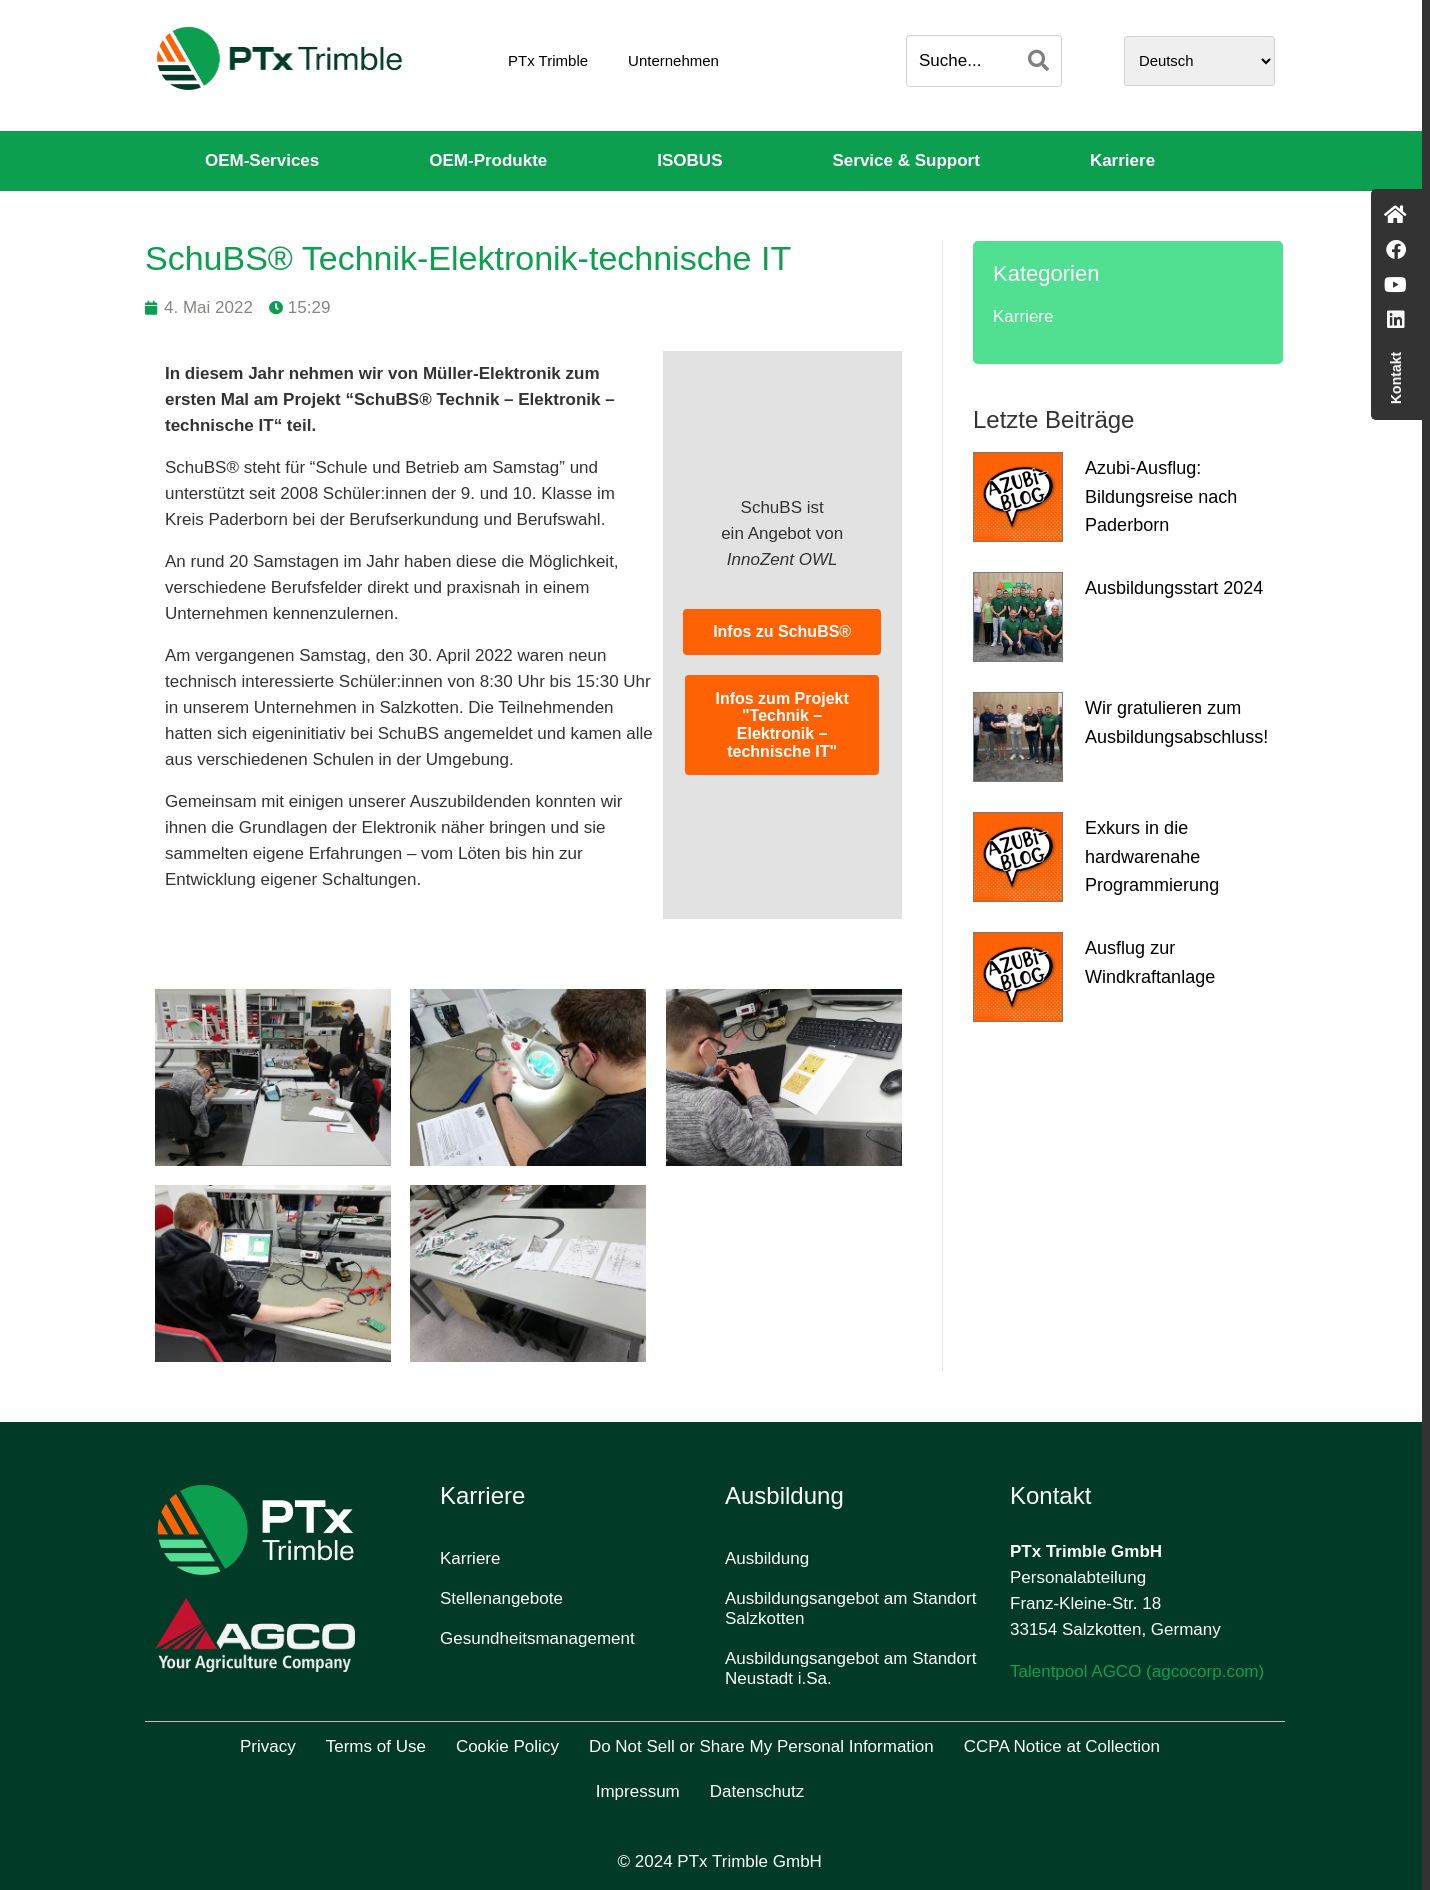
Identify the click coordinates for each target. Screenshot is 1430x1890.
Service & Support (906, 160)
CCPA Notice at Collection (1062, 1746)
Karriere (1122, 160)
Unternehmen (673, 60)
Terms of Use (376, 1746)
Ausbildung (767, 1558)
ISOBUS (689, 160)
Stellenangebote (501, 1598)
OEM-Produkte (488, 160)
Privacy (268, 1746)
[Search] (1038, 61)
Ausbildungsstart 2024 (1174, 588)
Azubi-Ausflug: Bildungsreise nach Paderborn (1161, 497)
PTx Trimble (548, 60)
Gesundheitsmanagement (537, 1638)
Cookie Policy (507, 1746)
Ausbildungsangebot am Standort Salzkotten (850, 1608)
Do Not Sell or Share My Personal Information (761, 1746)
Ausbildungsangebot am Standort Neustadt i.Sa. (850, 1668)
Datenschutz (757, 1791)
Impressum (638, 1791)
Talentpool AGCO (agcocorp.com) (1137, 1671)
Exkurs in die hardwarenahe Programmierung (1152, 857)
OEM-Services (262, 160)
